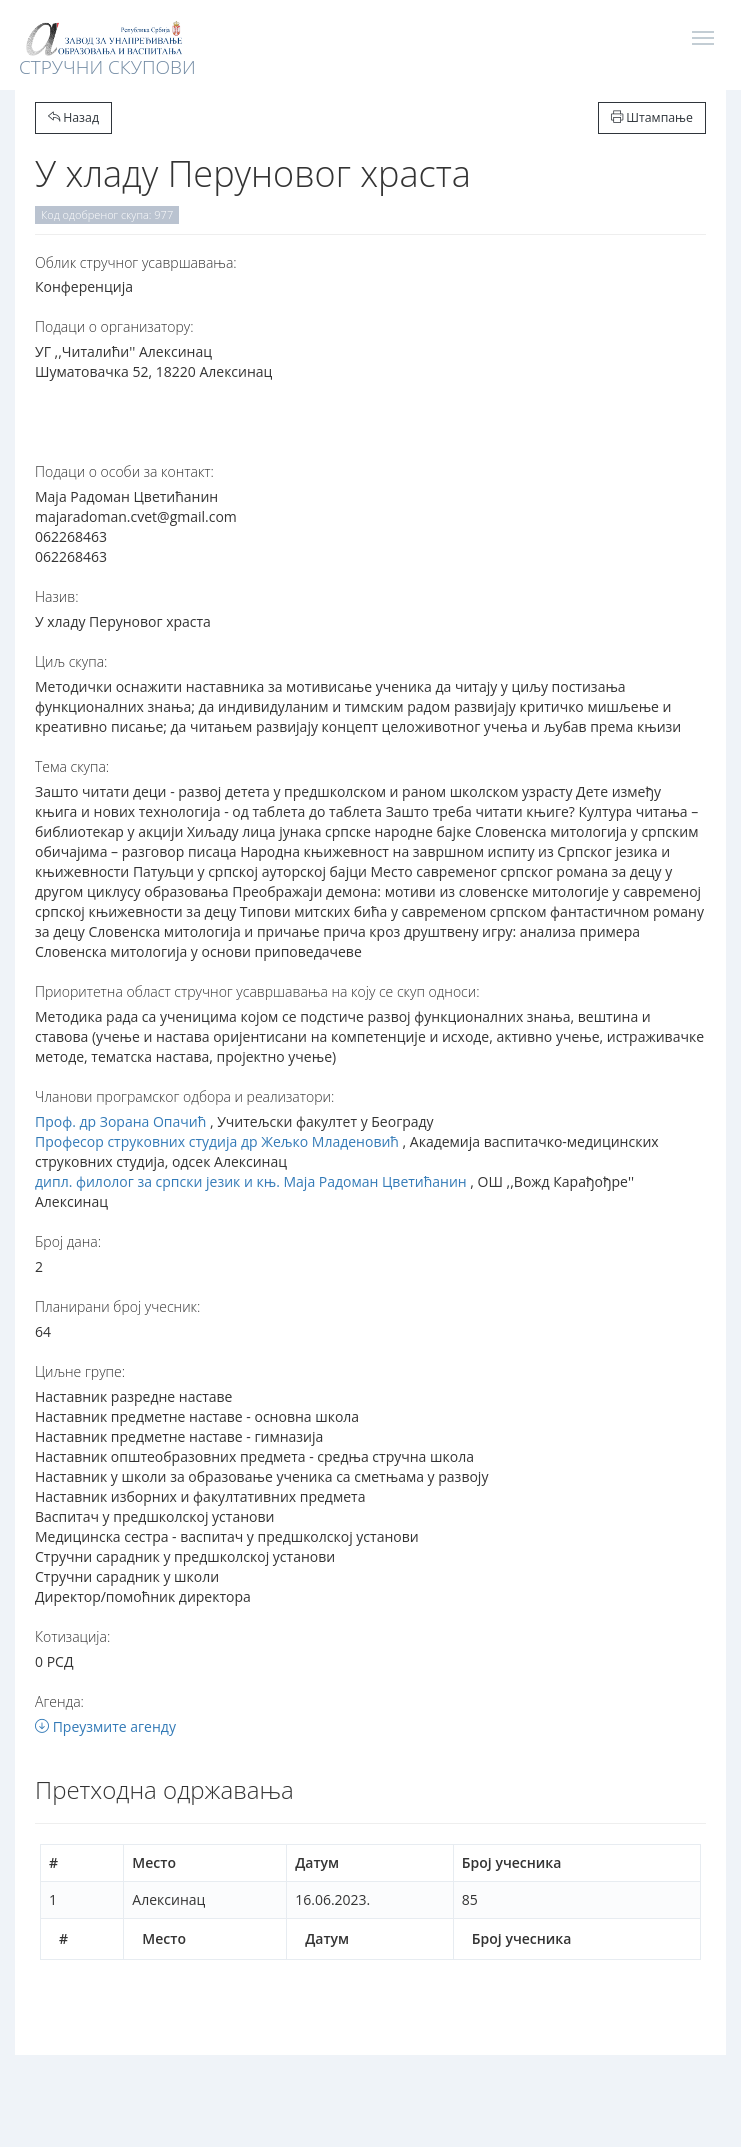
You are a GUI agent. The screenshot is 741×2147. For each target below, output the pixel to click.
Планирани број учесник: (117, 1306)
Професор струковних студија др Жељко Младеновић (217, 1141)
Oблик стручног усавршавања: (136, 262)
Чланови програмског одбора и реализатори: (184, 1096)
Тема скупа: (72, 766)
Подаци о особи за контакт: (124, 471)
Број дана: (68, 1241)
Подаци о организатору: (114, 326)
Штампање (652, 117)
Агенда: (59, 1701)
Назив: (56, 596)
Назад (73, 117)
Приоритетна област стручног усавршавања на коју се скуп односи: (257, 991)
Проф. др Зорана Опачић (120, 1121)
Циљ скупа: (71, 661)
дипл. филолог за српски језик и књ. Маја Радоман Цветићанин (251, 1181)
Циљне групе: (80, 1371)
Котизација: (72, 1636)
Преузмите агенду (105, 1726)
